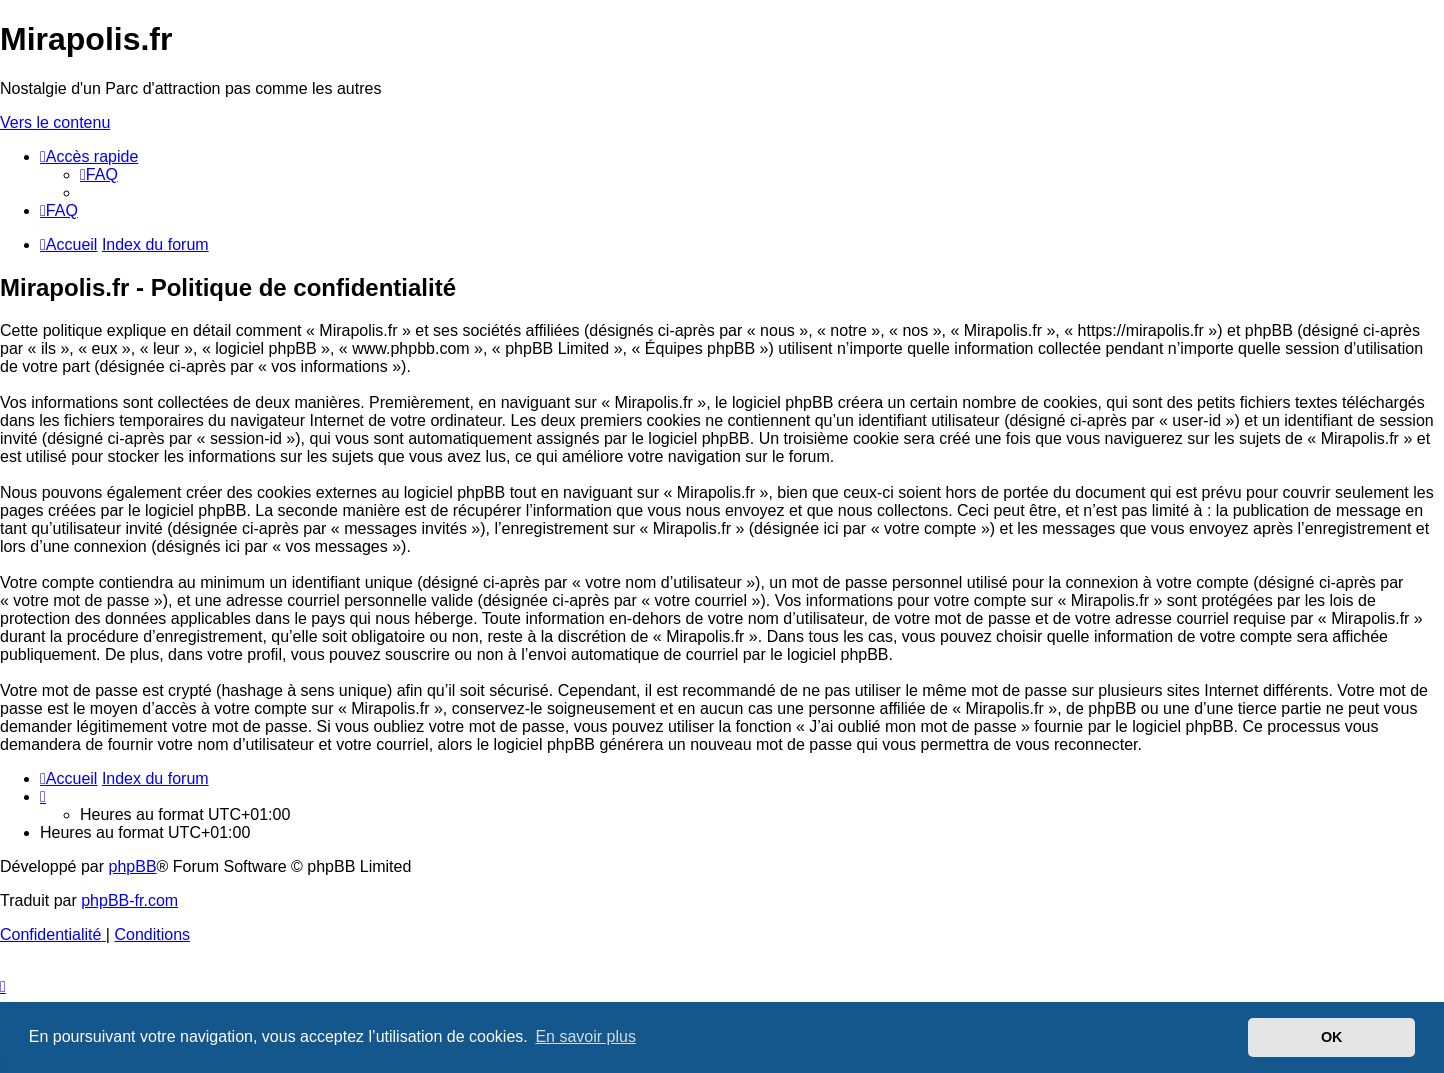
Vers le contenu (55, 122)
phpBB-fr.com (129, 900)
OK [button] (1332, 1037)
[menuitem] (99, 174)
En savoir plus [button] (585, 1036)
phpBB (133, 866)
